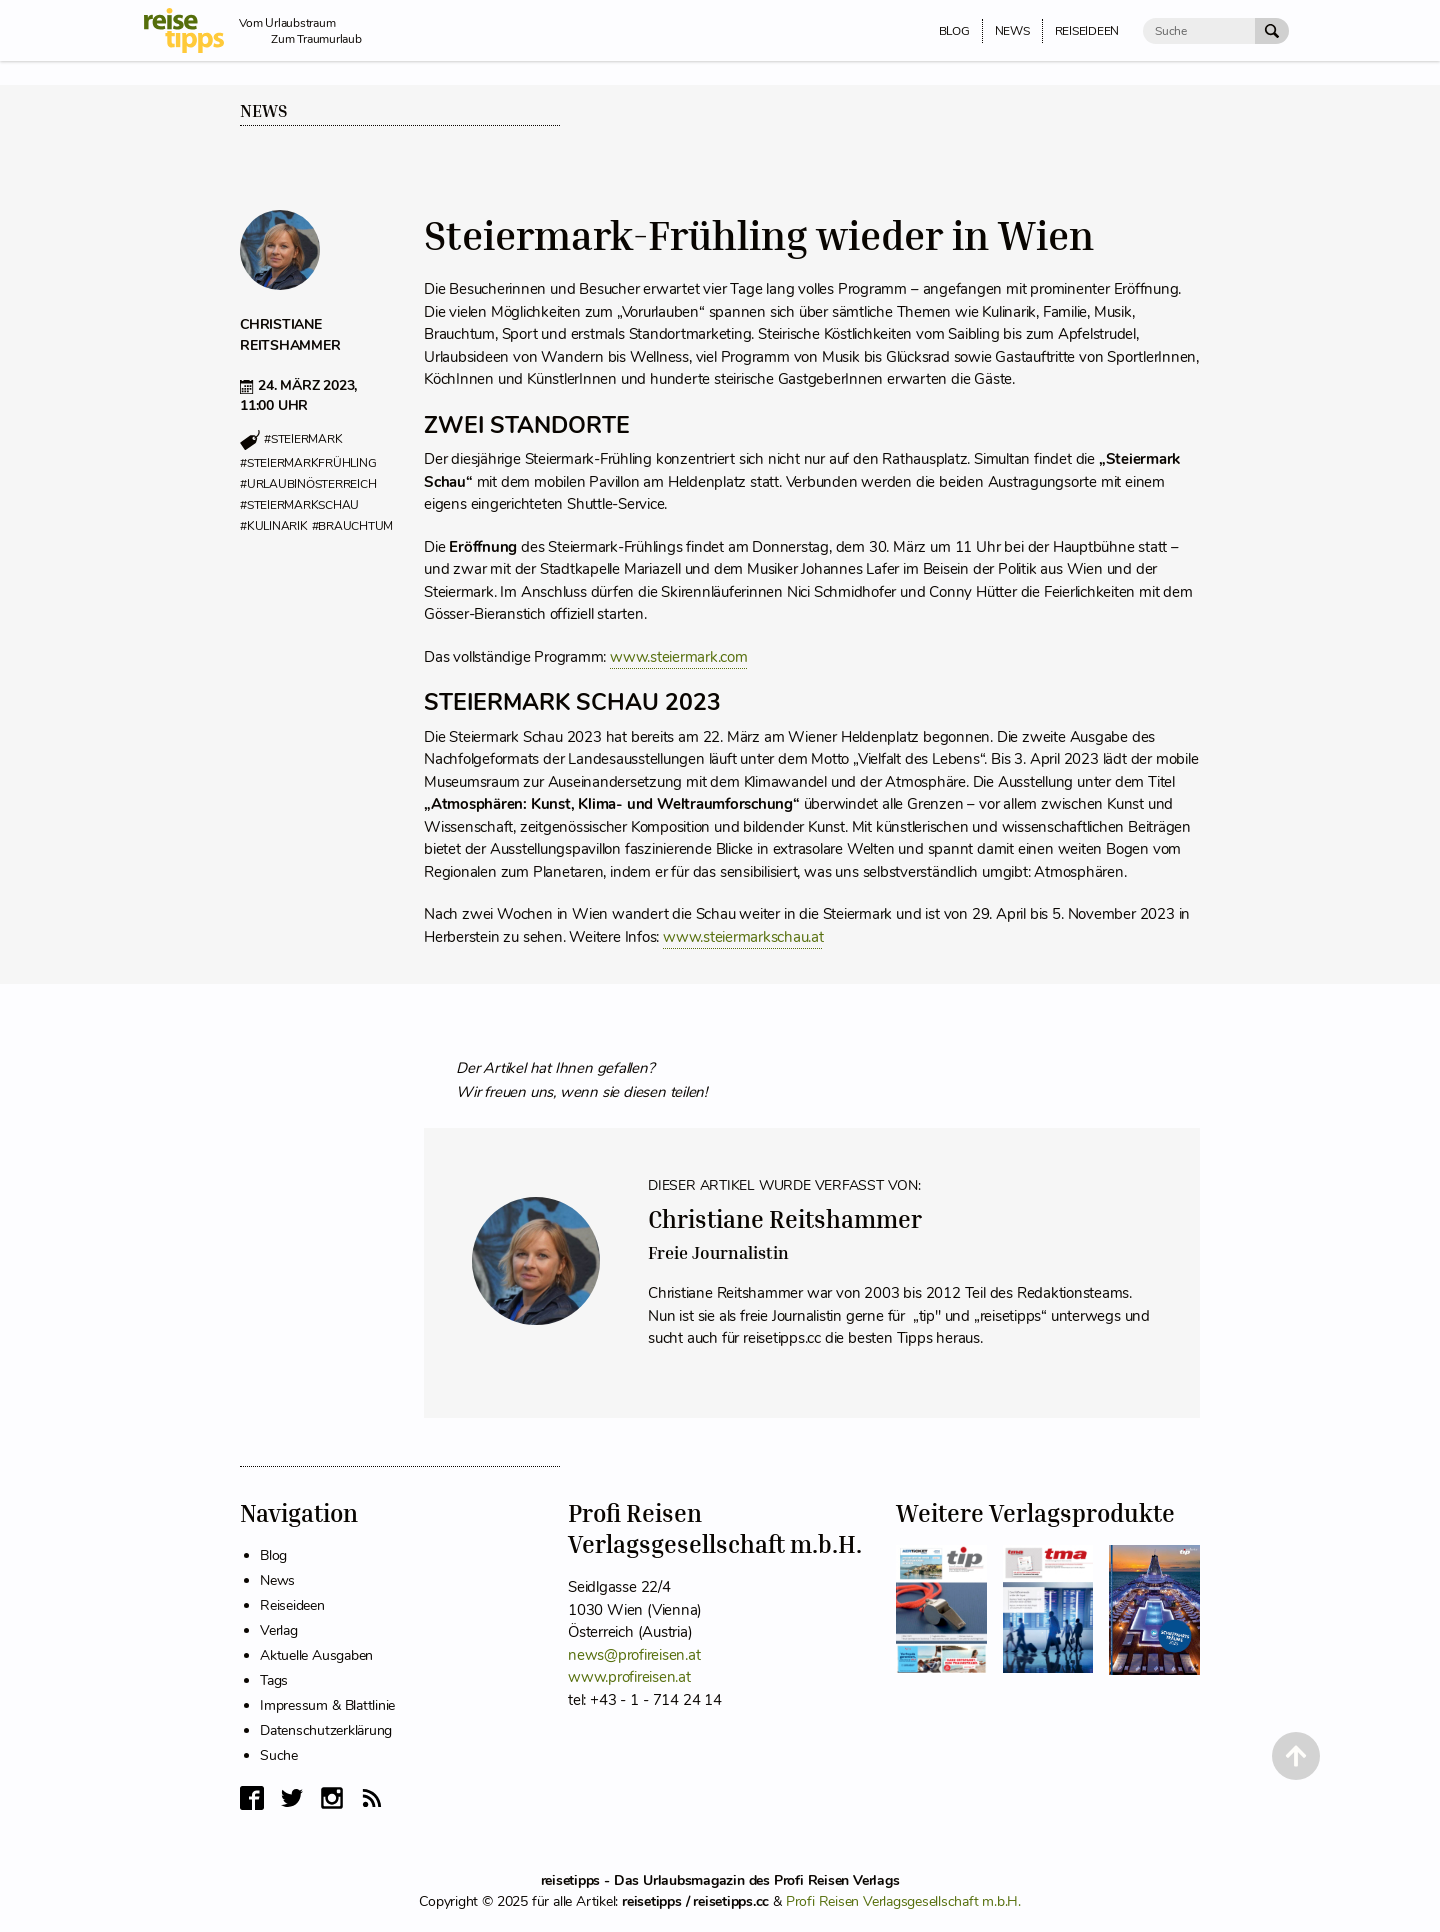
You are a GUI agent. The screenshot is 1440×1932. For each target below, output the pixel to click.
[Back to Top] (1296, 1756)
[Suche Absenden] (1272, 31)
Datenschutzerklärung (326, 1730)
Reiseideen (292, 1605)
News (264, 111)
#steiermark (303, 440)
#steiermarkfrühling (308, 463)
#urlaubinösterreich (308, 484)
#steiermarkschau (299, 505)
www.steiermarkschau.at (743, 937)
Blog (273, 1555)
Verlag (279, 1630)
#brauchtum (353, 526)
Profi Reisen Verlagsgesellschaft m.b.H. (903, 1901)
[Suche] (1199, 31)
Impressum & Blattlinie (327, 1705)
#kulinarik (274, 526)
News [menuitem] (1012, 31)
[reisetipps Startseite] (191, 30)
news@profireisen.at (634, 1655)
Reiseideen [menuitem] (1087, 31)
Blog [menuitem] (954, 31)
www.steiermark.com (679, 657)
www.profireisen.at (629, 1677)
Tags (274, 1680)
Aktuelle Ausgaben (316, 1655)
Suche (279, 1755)
